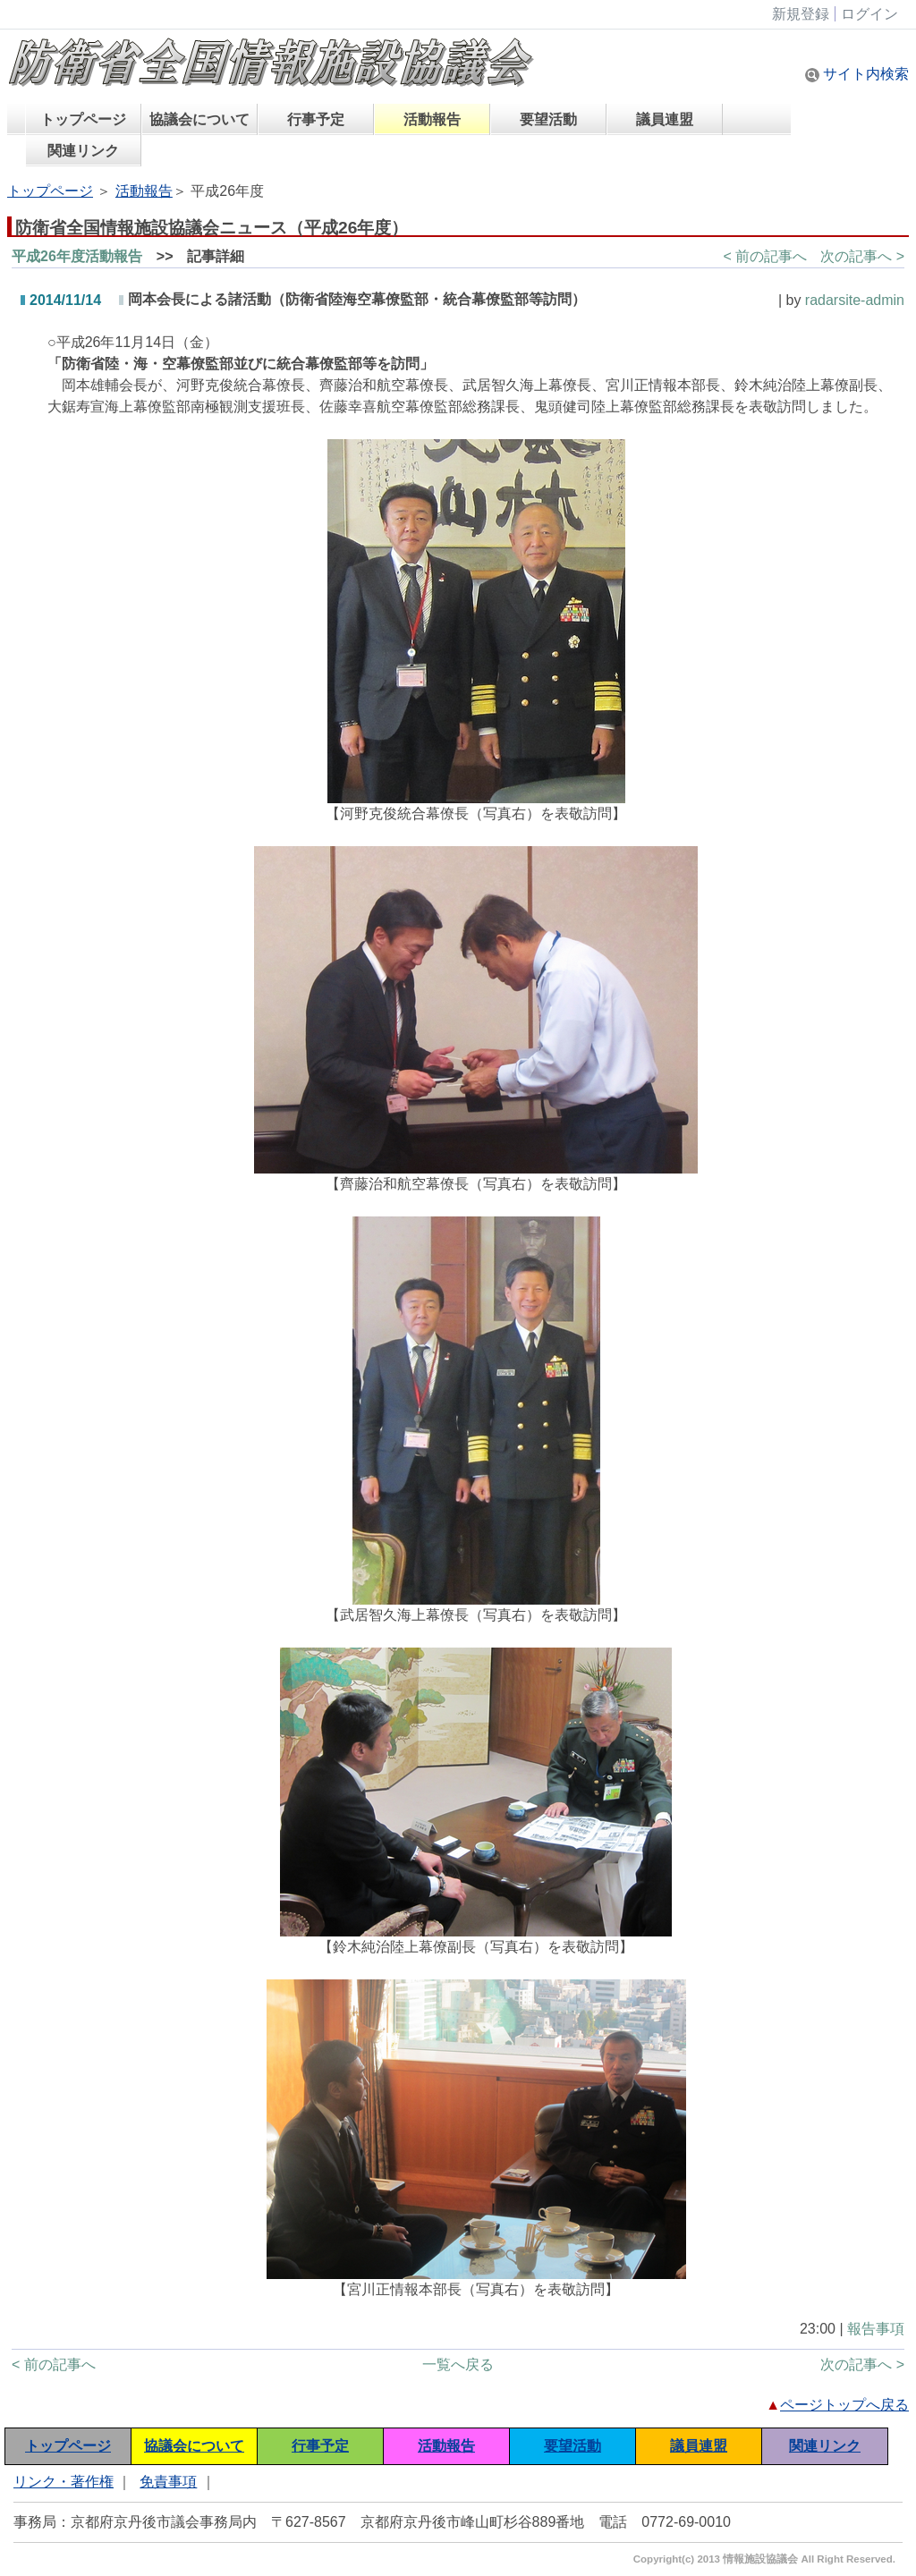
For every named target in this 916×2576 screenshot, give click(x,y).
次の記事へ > (862, 256)
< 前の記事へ (765, 256)
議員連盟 (664, 119)
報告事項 (875, 2328)
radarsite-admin (854, 300)
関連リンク (83, 150)
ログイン (869, 13)
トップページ (83, 119)
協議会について (199, 119)
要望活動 (548, 119)
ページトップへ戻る (844, 2404)
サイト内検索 (857, 73)
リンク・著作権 (63, 2481)
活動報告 (432, 119)
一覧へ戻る (458, 2364)
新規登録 (800, 13)
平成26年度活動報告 (77, 256)
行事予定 (315, 119)
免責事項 (168, 2481)
